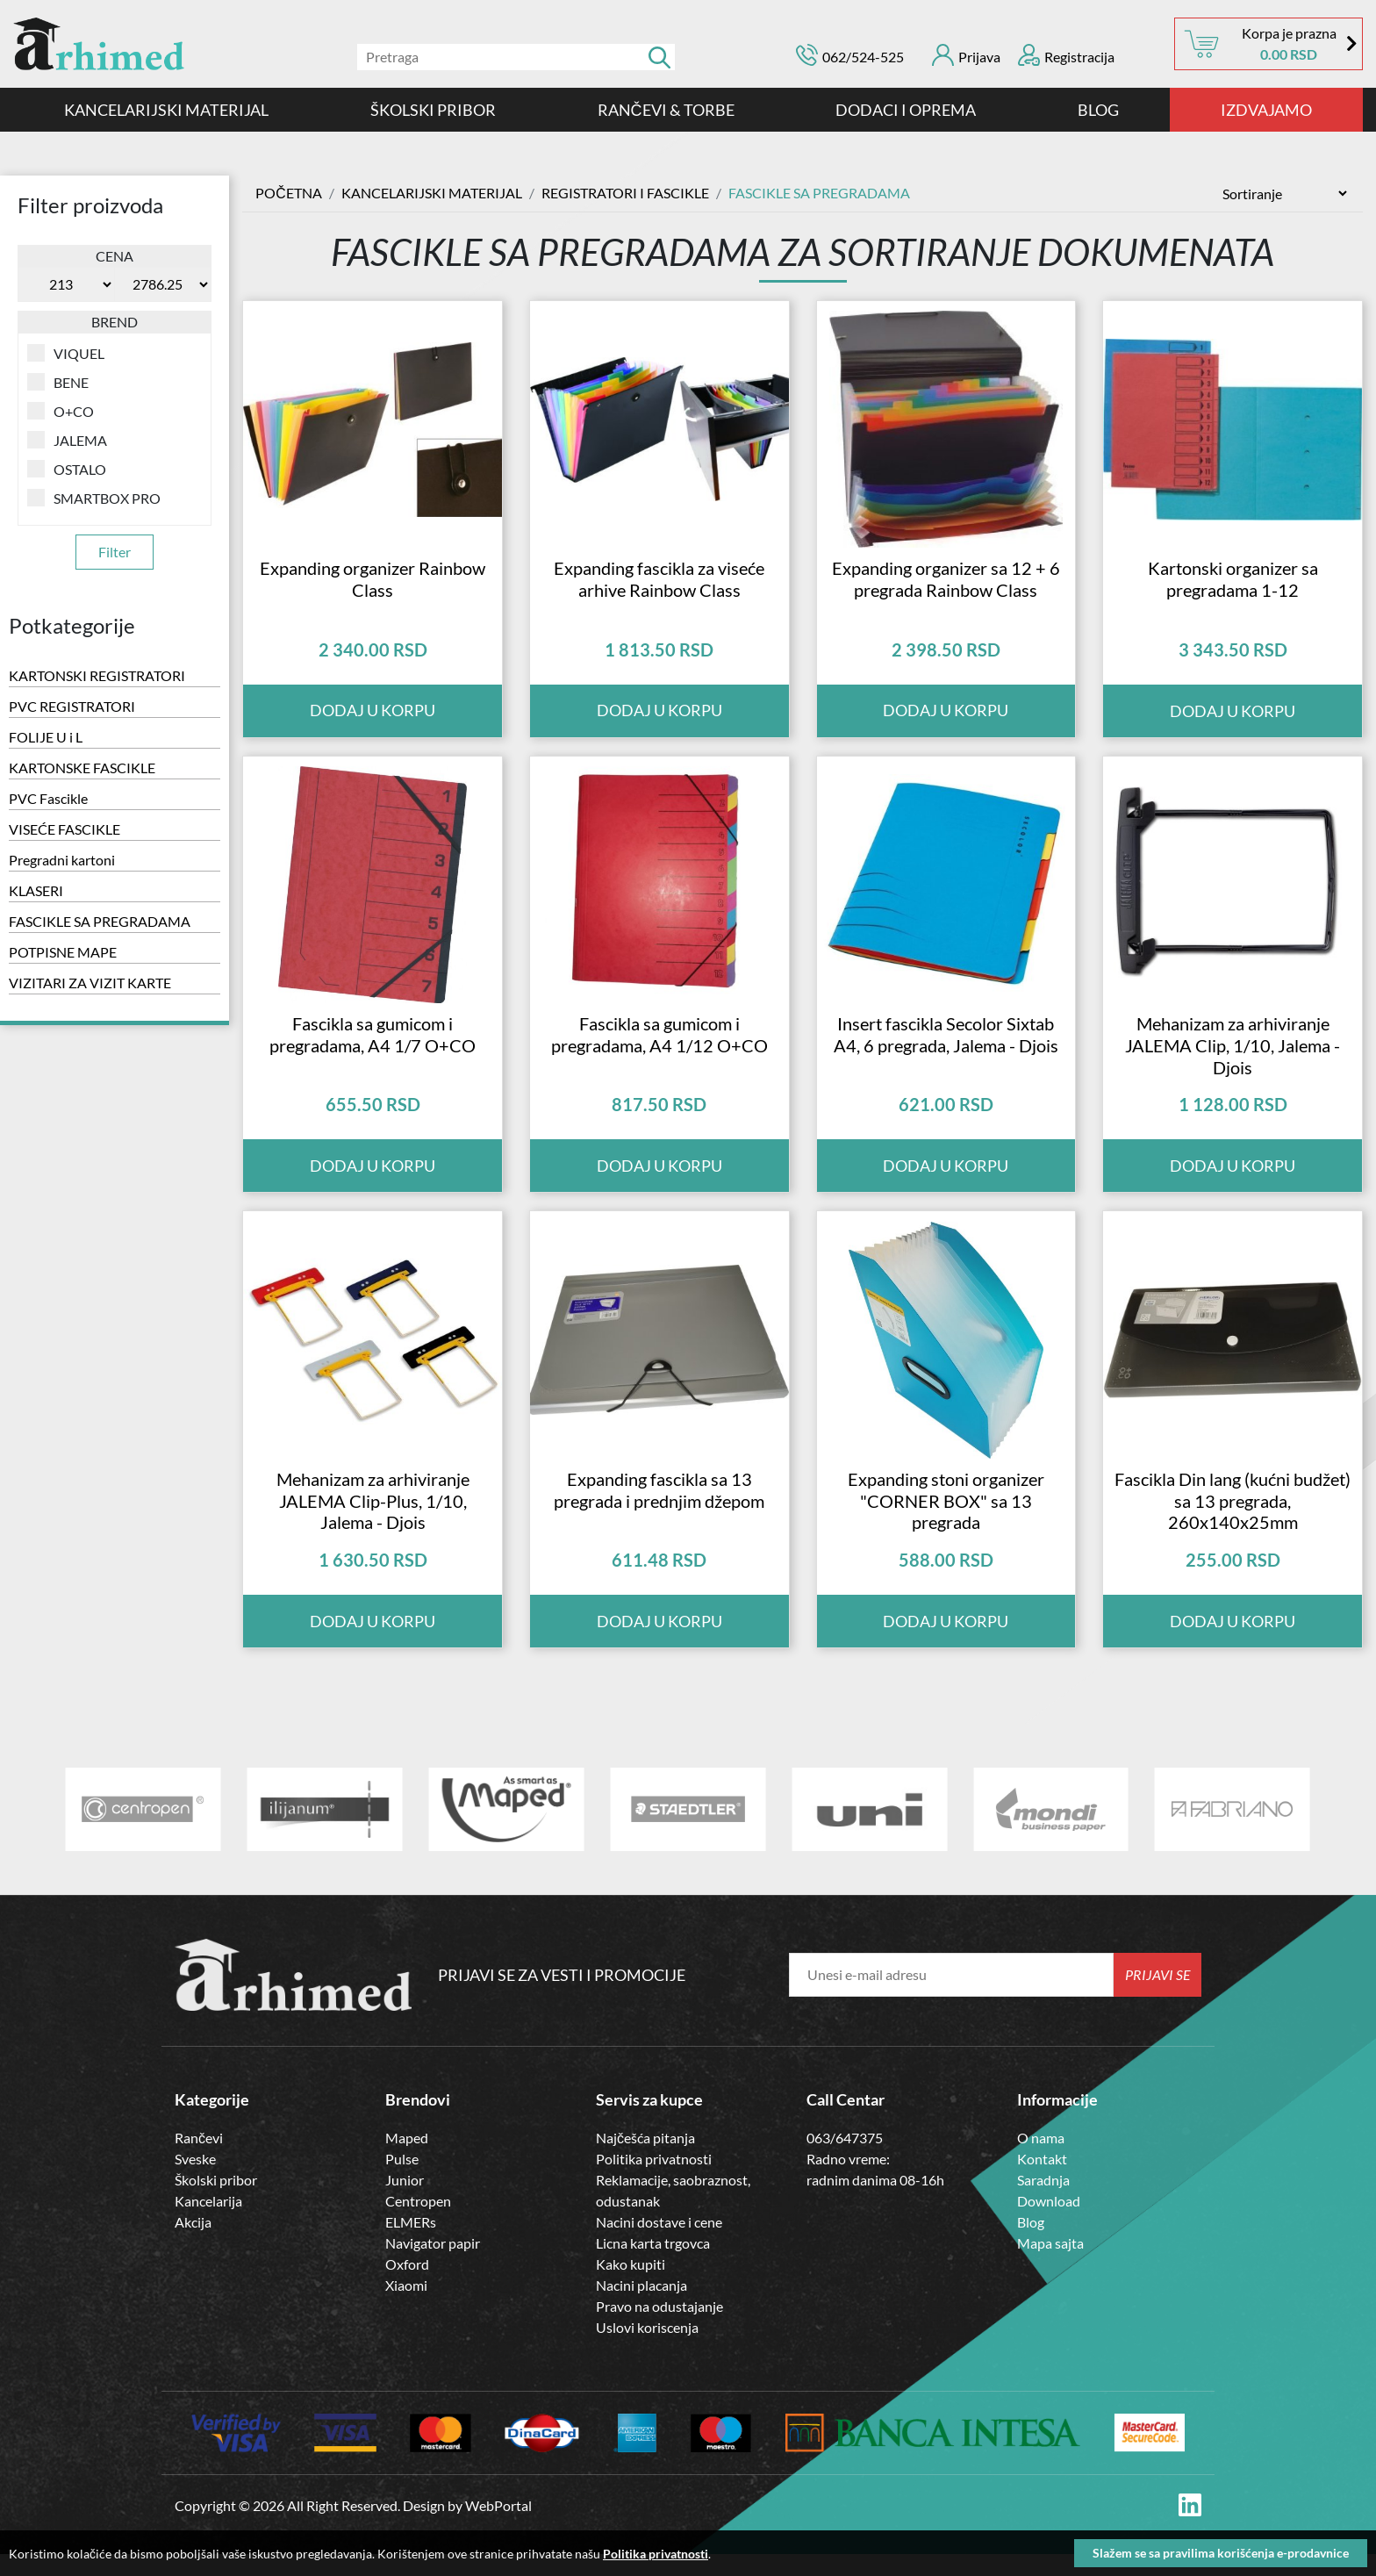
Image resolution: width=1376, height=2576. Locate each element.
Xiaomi (406, 2307)
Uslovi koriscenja (647, 2349)
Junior (404, 2201)
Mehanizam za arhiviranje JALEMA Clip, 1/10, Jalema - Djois (1232, 1059)
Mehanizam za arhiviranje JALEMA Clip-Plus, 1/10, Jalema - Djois (372, 1521)
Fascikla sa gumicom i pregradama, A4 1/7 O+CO (372, 1048)
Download (1048, 2222)
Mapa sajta (1050, 2265)
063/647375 (844, 2159)
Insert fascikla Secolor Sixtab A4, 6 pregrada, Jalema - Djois (946, 1048)
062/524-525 (863, 56)
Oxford (407, 2286)
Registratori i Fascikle (625, 192)
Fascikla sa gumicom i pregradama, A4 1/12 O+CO (659, 1048)
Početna (288, 192)
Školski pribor (216, 2201)
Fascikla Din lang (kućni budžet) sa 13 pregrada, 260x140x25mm (1232, 1521)
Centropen (418, 2222)
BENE (58, 382)
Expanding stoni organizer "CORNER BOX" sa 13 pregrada (946, 1521)
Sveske (195, 2180)
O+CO (60, 411)
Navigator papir (432, 2265)
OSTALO (66, 468)
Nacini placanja (641, 2307)
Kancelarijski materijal (166, 109)
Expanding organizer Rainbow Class (372, 585)
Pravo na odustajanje (659, 2328)
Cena (114, 256)
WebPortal (498, 2527)
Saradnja (1043, 2201)
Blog (1098, 109)
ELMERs (410, 2243)
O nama (1040, 2159)
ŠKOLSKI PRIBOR (433, 109)
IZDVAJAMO (1266, 109)
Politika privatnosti (654, 2180)
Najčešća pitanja (645, 2159)
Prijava (966, 55)
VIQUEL (65, 353)
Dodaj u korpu (1232, 718)
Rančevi (199, 2159)
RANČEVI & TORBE (666, 109)
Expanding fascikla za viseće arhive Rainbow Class (659, 585)
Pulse (402, 2180)
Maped (406, 2159)
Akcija (193, 2243)
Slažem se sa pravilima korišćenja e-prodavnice (1221, 2552)
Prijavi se (1158, 1996)
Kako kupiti (630, 2286)
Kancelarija (208, 2222)
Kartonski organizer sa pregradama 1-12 (1233, 585)
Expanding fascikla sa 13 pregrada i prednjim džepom (659, 1510)
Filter (114, 551)
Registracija (1066, 55)
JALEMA (67, 439)
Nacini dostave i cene (659, 2243)
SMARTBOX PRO (94, 497)
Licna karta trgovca (653, 2265)
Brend (114, 321)
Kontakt (1042, 2180)
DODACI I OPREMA (905, 109)
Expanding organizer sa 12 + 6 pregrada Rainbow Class (946, 585)
